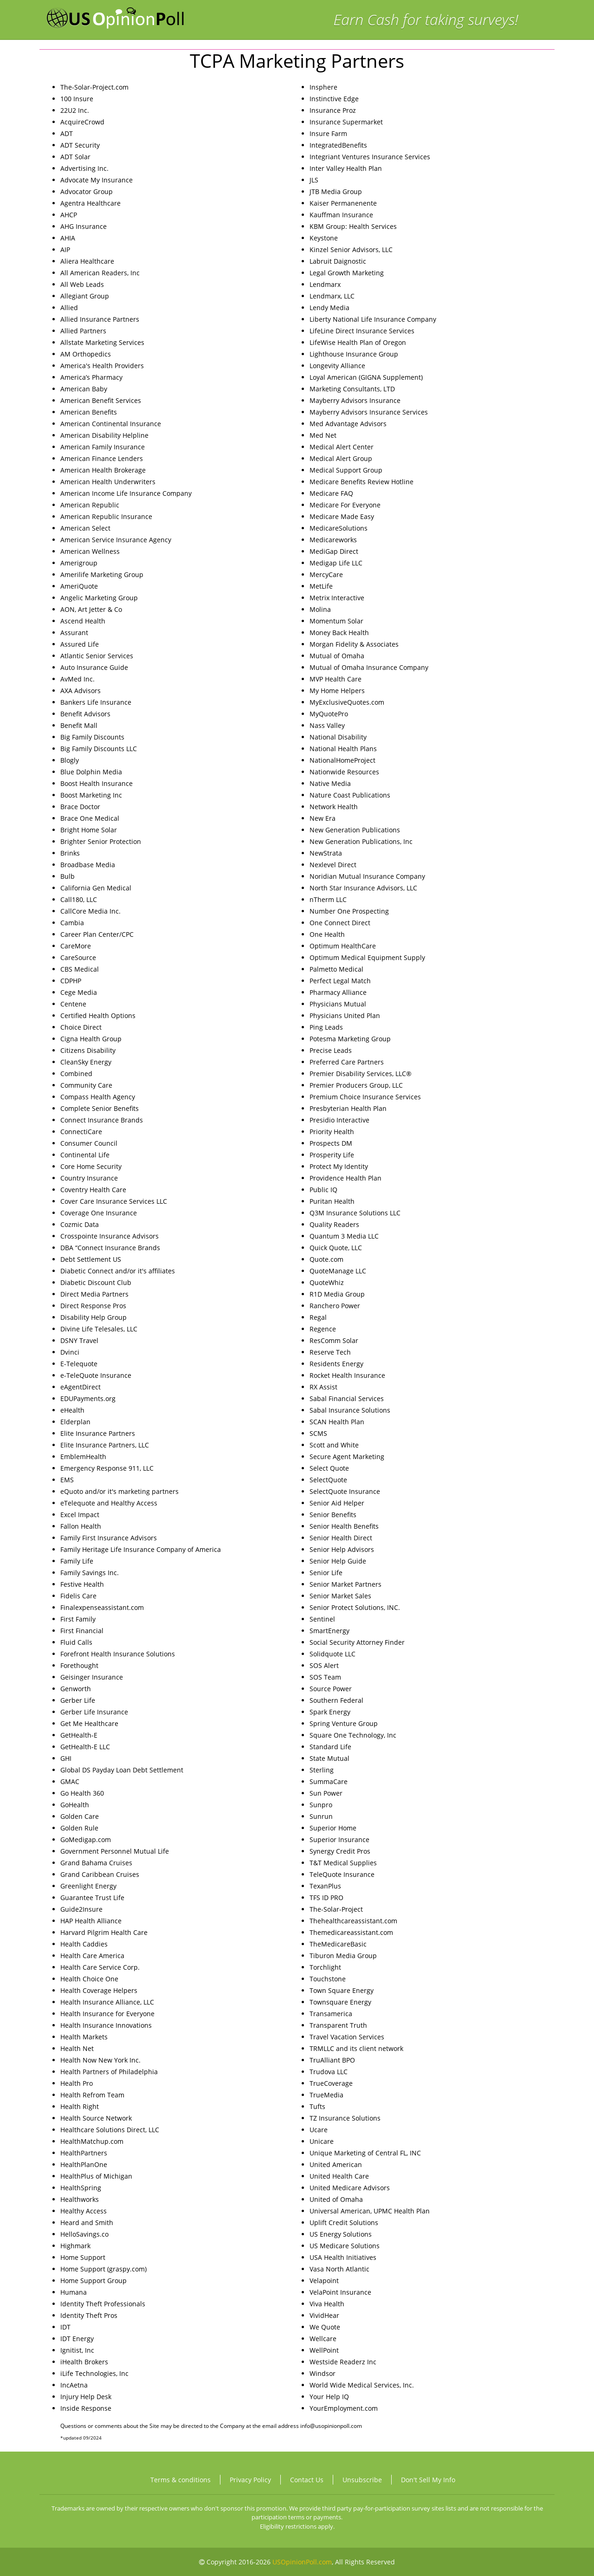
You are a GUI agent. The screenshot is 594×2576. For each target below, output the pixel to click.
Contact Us (306, 2479)
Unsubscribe (362, 2479)
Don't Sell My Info (428, 2479)
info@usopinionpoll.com (331, 2426)
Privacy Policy (250, 2479)
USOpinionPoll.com (302, 2561)
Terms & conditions (180, 2479)
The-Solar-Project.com (94, 87)
